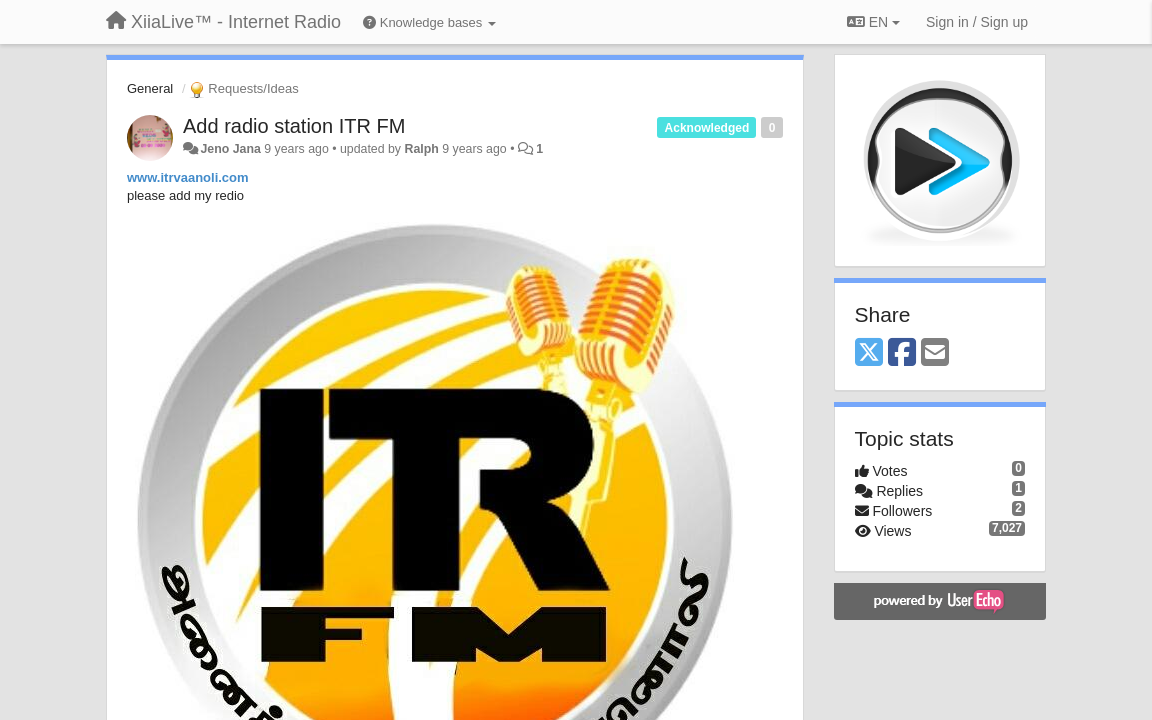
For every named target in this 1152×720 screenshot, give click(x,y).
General (150, 88)
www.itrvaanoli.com (188, 177)
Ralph (421, 149)
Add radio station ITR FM (294, 126)
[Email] (935, 353)
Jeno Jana (230, 149)
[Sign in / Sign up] (977, 22)
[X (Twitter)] (869, 353)
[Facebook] (902, 353)
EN (873, 22)
